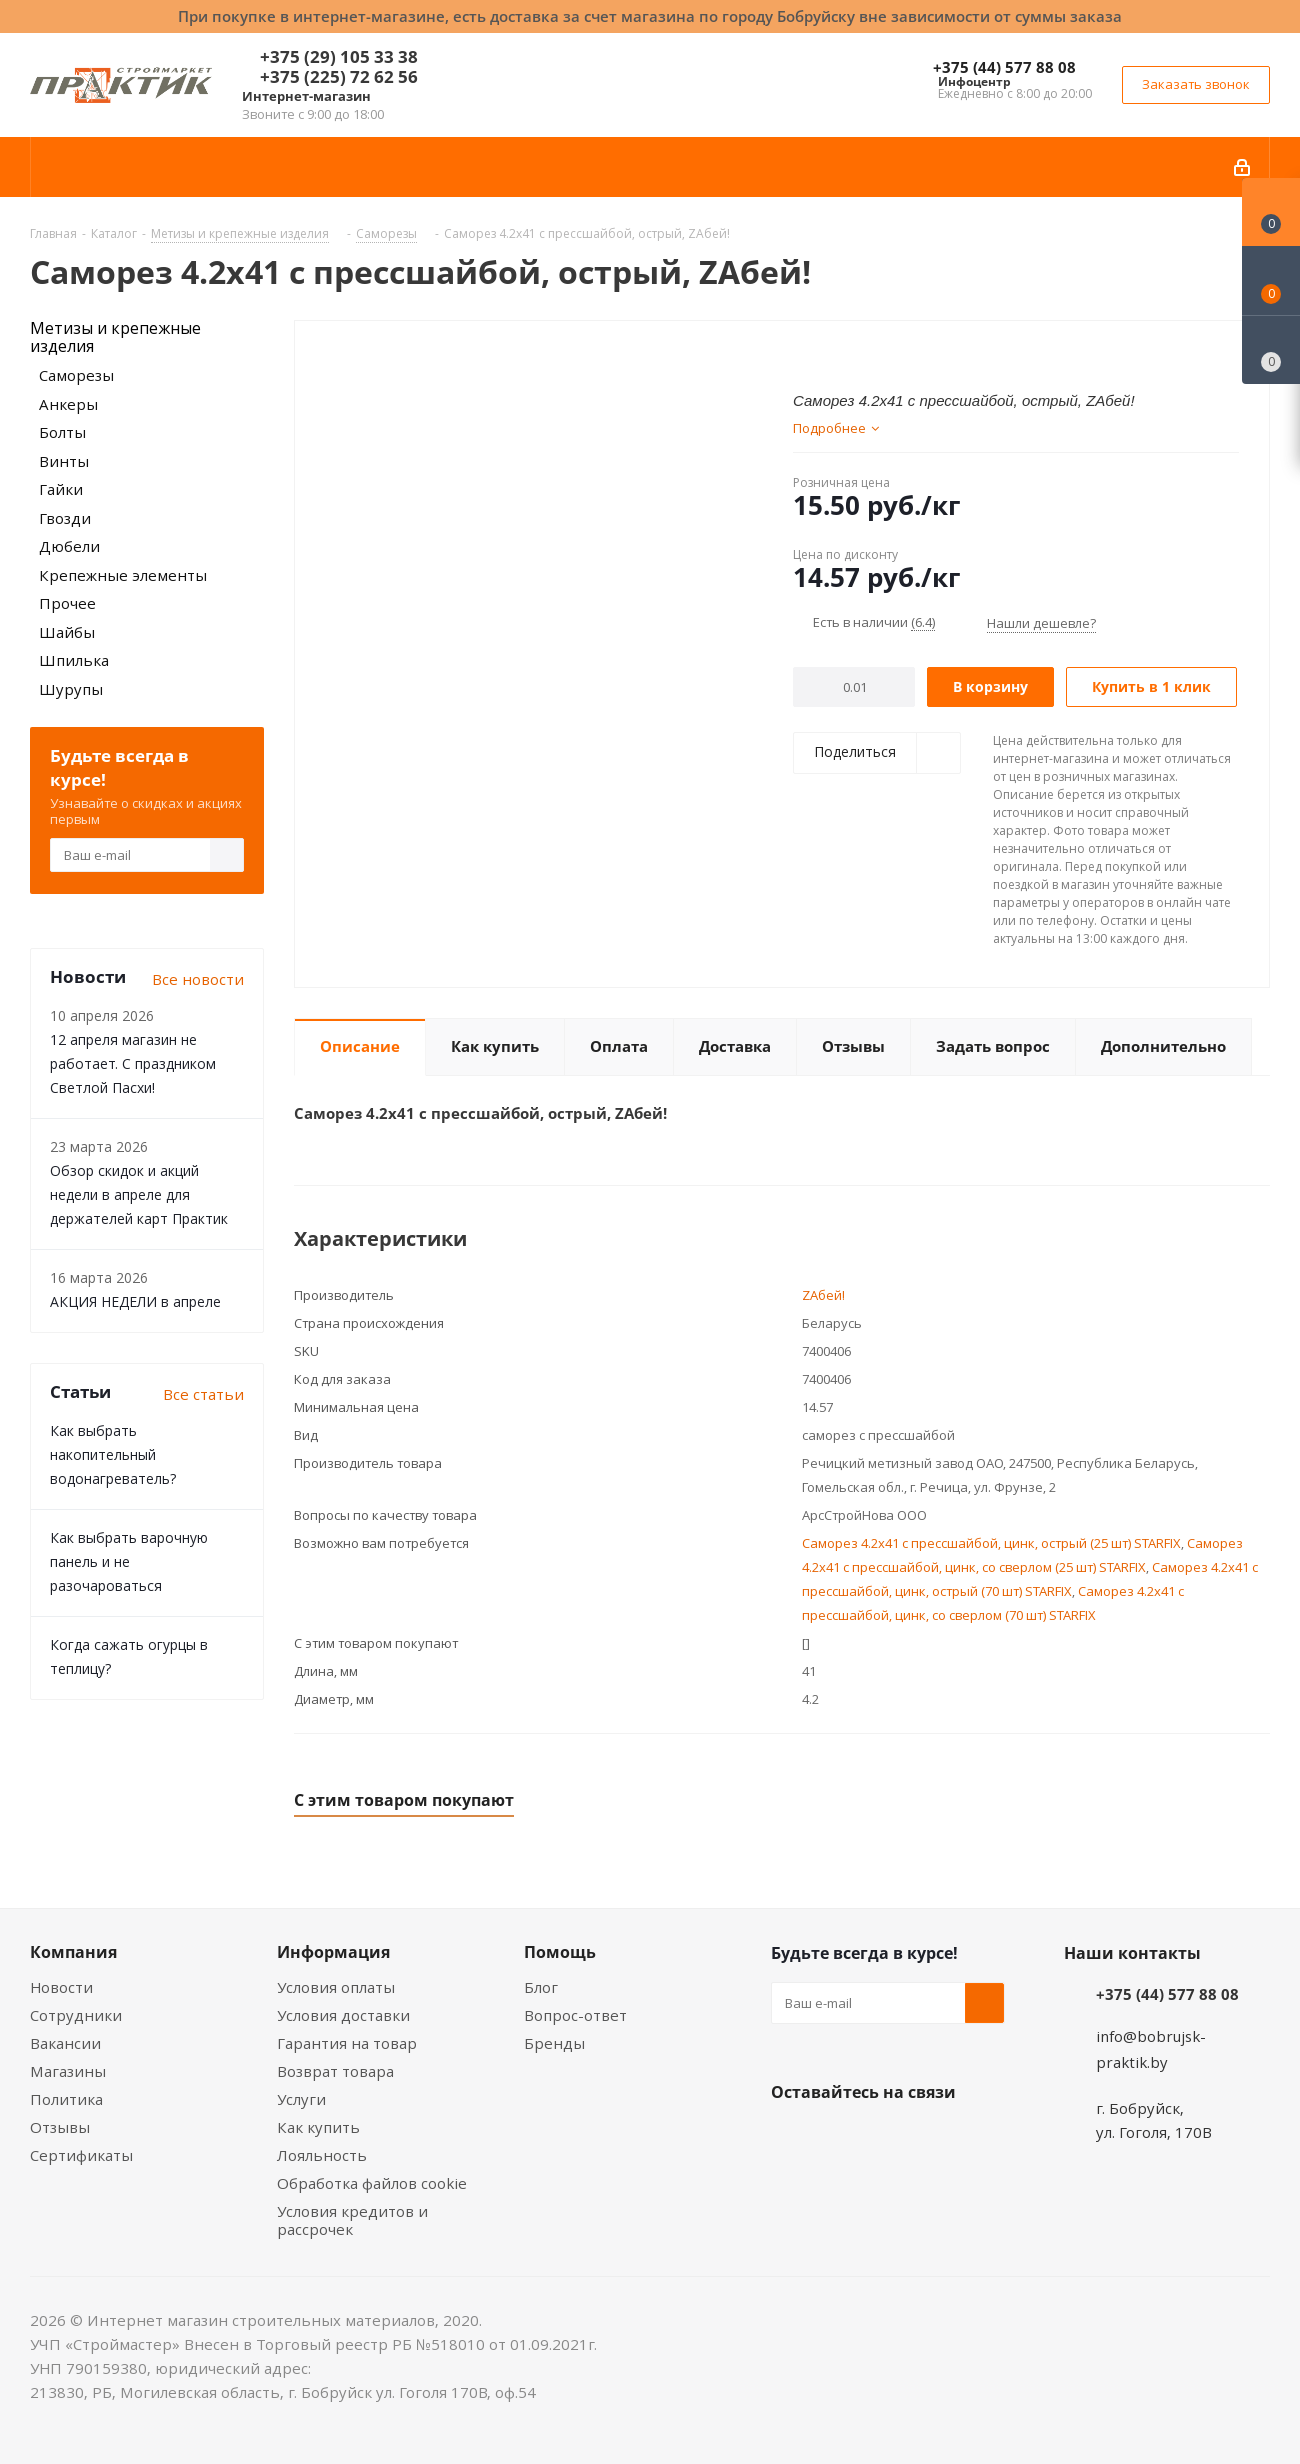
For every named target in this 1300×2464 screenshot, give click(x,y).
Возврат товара (335, 2071)
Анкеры (68, 404)
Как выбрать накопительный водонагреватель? (113, 1454)
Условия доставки (343, 2015)
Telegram (941, 2139)
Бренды (554, 2043)
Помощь (560, 1952)
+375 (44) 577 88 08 (1004, 67)
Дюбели (69, 546)
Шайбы (67, 632)
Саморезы (76, 375)
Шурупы (71, 689)
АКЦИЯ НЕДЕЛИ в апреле (135, 1301)
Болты (62, 432)
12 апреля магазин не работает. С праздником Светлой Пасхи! (133, 1063)
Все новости (198, 979)
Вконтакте (791, 2139)
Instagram (891, 2139)
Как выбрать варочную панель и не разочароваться (129, 1561)
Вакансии (65, 2043)
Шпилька (74, 660)
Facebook (841, 2139)
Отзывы (60, 2127)
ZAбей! (823, 1295)
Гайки (61, 489)
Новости (61, 1987)
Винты (64, 461)
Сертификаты (81, 2155)
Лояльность (322, 2155)
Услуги (301, 2099)
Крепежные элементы (123, 575)
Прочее (67, 603)
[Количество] (854, 687)
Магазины (68, 2071)
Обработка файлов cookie (372, 2183)
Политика (66, 2099)
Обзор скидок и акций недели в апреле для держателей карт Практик (139, 1194)
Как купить (318, 2127)
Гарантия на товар (347, 2043)
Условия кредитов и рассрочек (352, 2220)
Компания (73, 1952)
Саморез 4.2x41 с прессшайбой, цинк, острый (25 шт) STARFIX (991, 1543)
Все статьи (203, 1394)
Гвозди (65, 518)
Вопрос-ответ (575, 2015)
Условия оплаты (336, 1987)
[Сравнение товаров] (1271, 350)
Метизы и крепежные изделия (115, 337)
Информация (333, 1952)
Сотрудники (76, 2015)
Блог (541, 1987)
